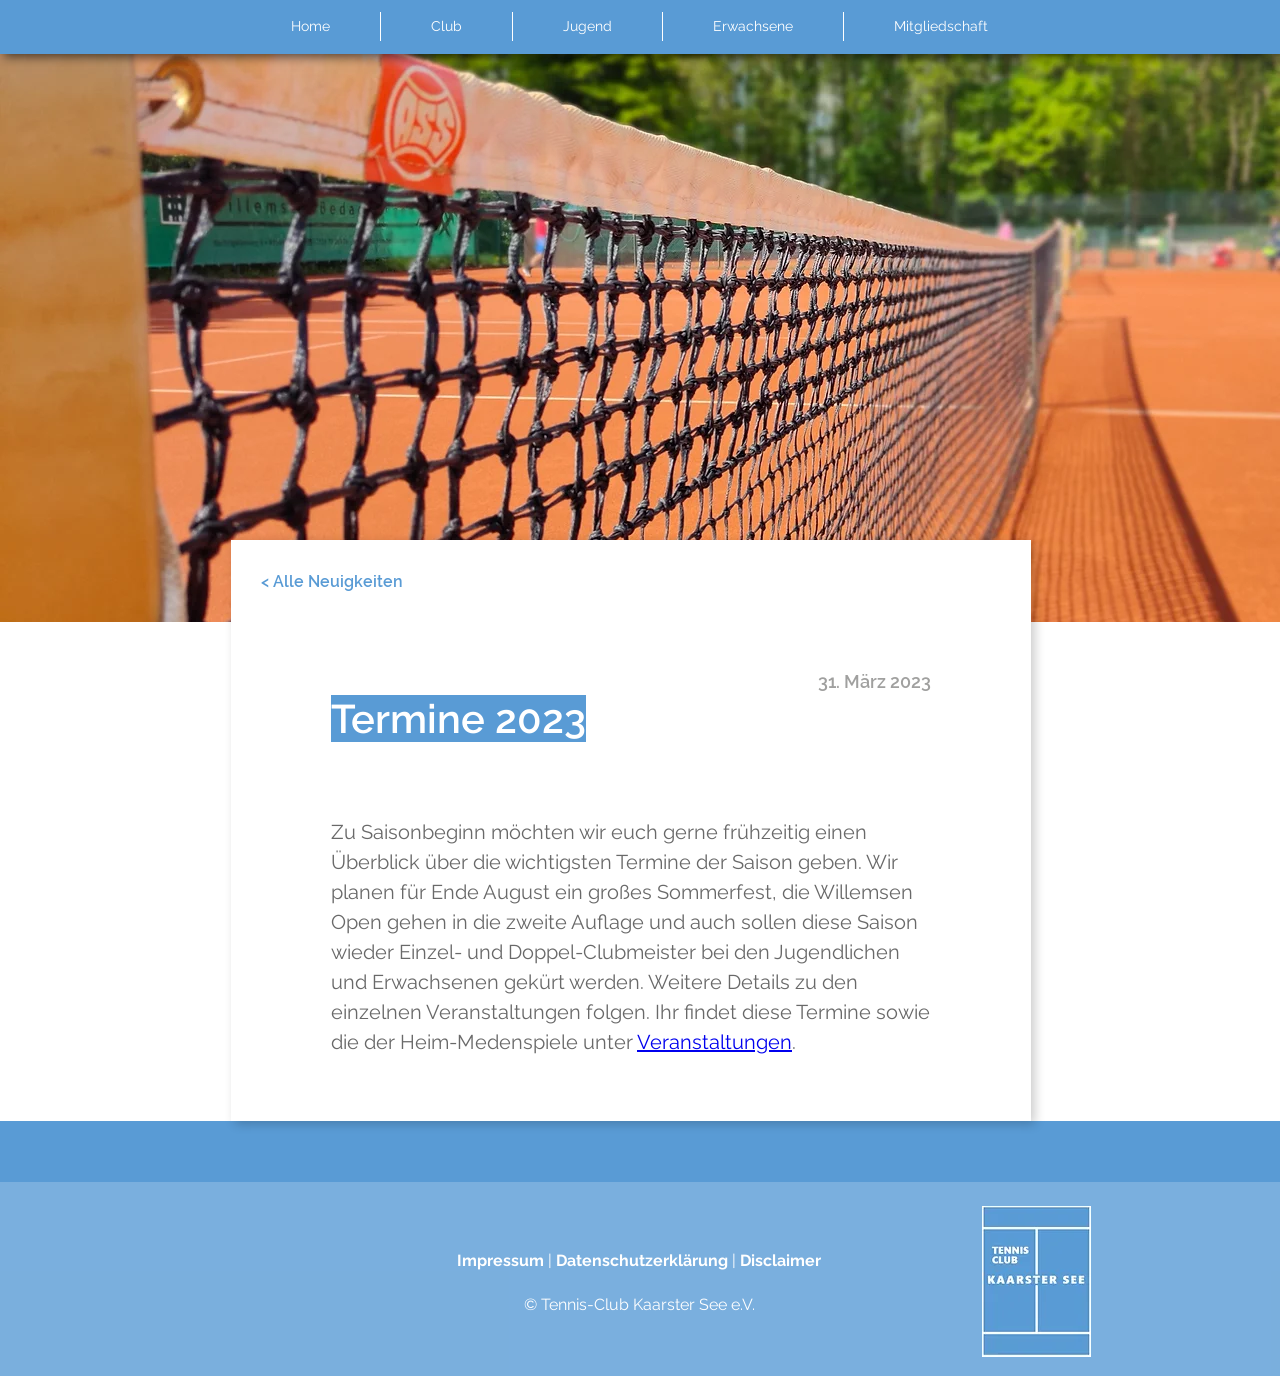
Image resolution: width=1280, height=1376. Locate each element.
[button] (446, 26)
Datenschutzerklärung (642, 1260)
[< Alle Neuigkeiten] (332, 582)
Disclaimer (780, 1260)
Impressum (500, 1260)
